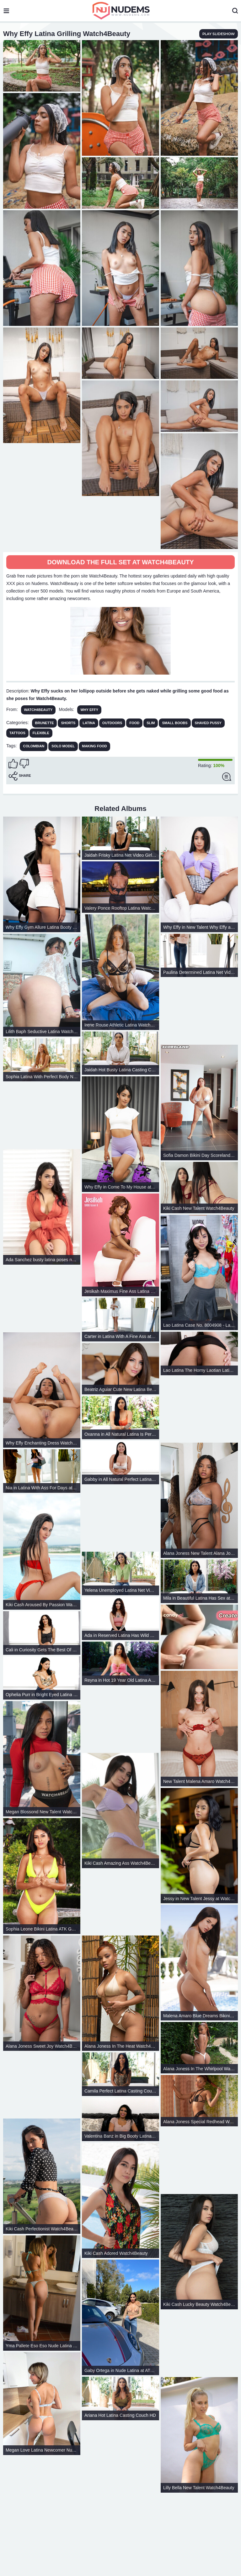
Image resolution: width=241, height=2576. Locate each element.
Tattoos (17, 733)
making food (94, 746)
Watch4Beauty (38, 710)
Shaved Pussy (208, 723)
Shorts (68, 723)
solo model (63, 746)
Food (134, 723)
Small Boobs (174, 723)
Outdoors (112, 723)
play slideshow (218, 34)
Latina (89, 723)
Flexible (41, 733)
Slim (151, 723)
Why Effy (89, 710)
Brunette (44, 723)
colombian (33, 746)
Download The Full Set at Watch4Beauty (120, 562)
